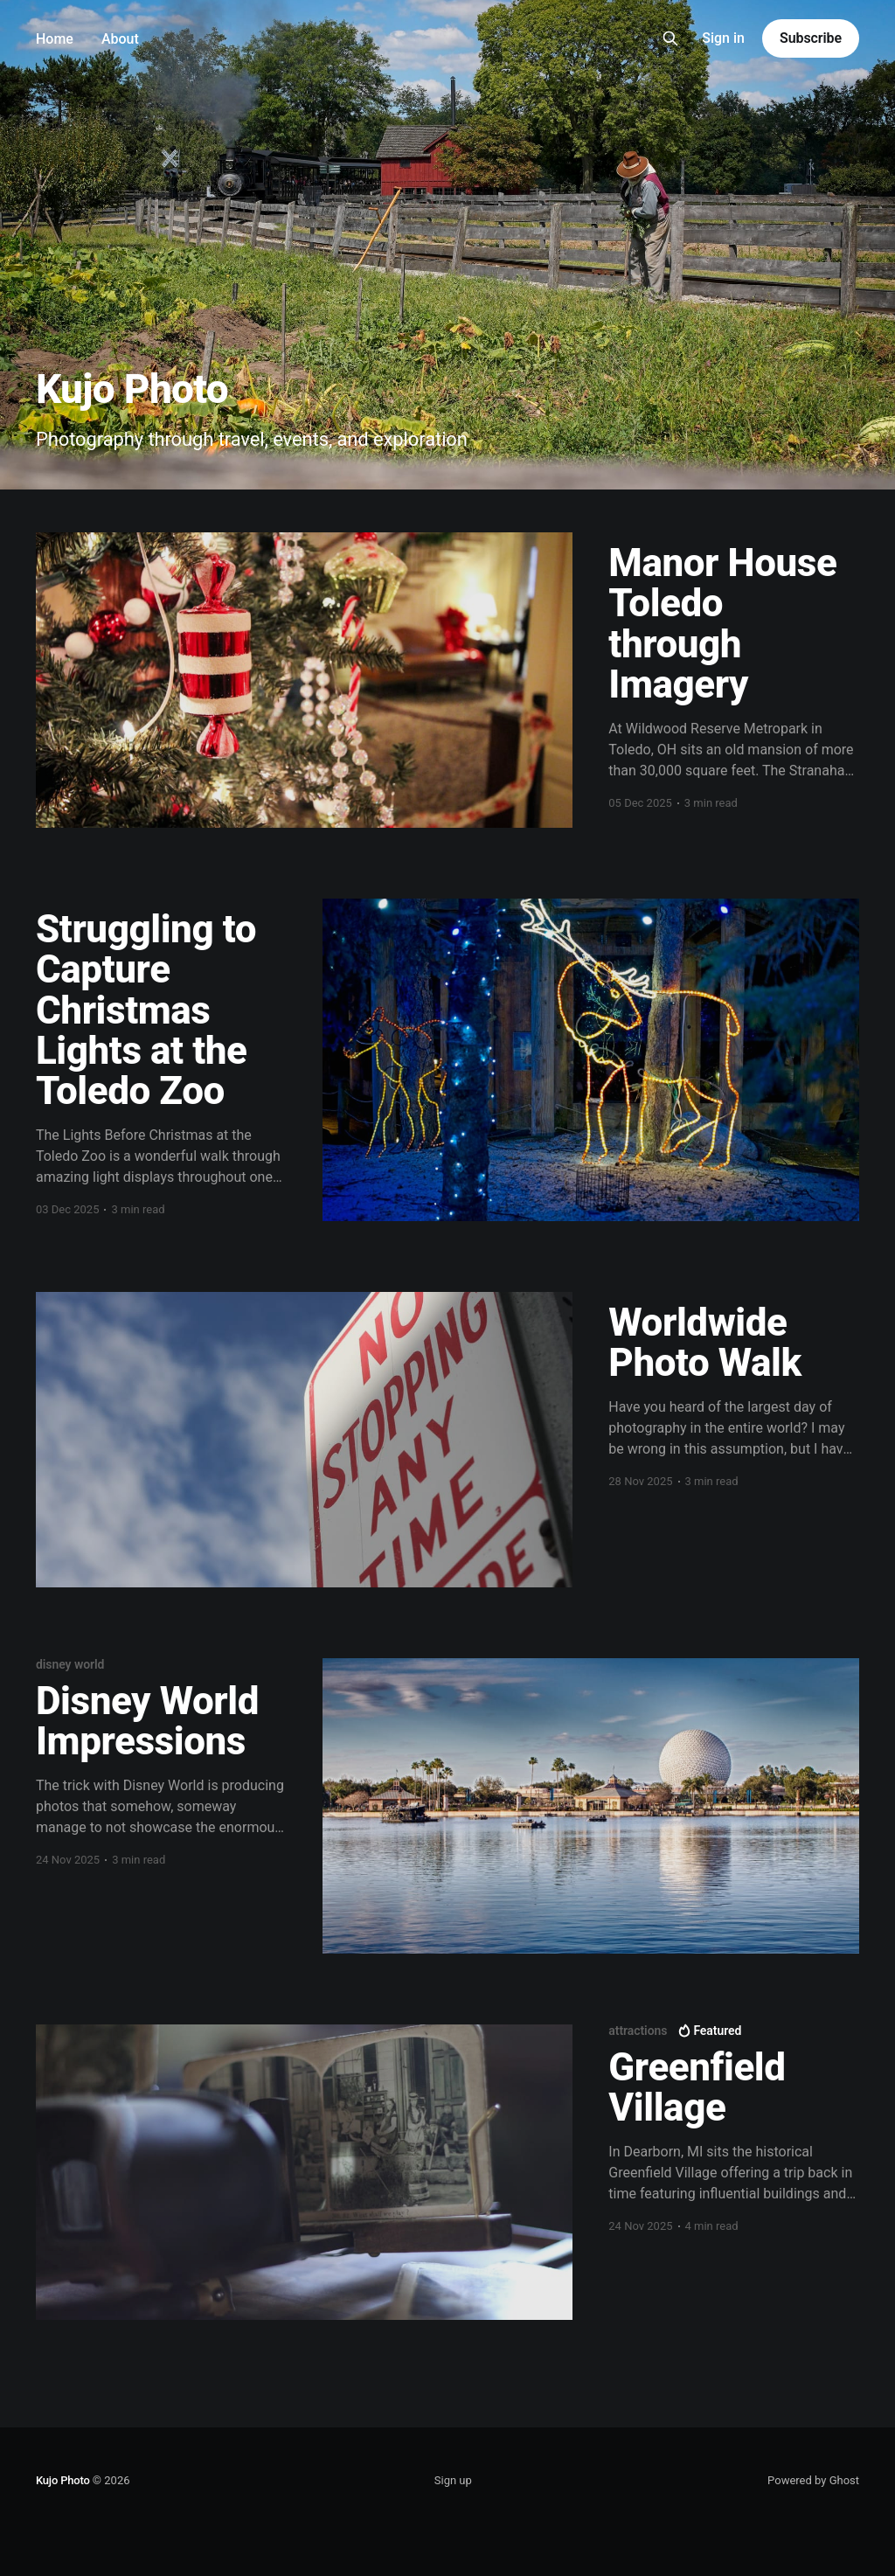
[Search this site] (670, 38)
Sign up (453, 2480)
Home (54, 39)
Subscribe (811, 38)
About (120, 39)
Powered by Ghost (813, 2480)
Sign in (723, 38)
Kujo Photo (63, 2480)
